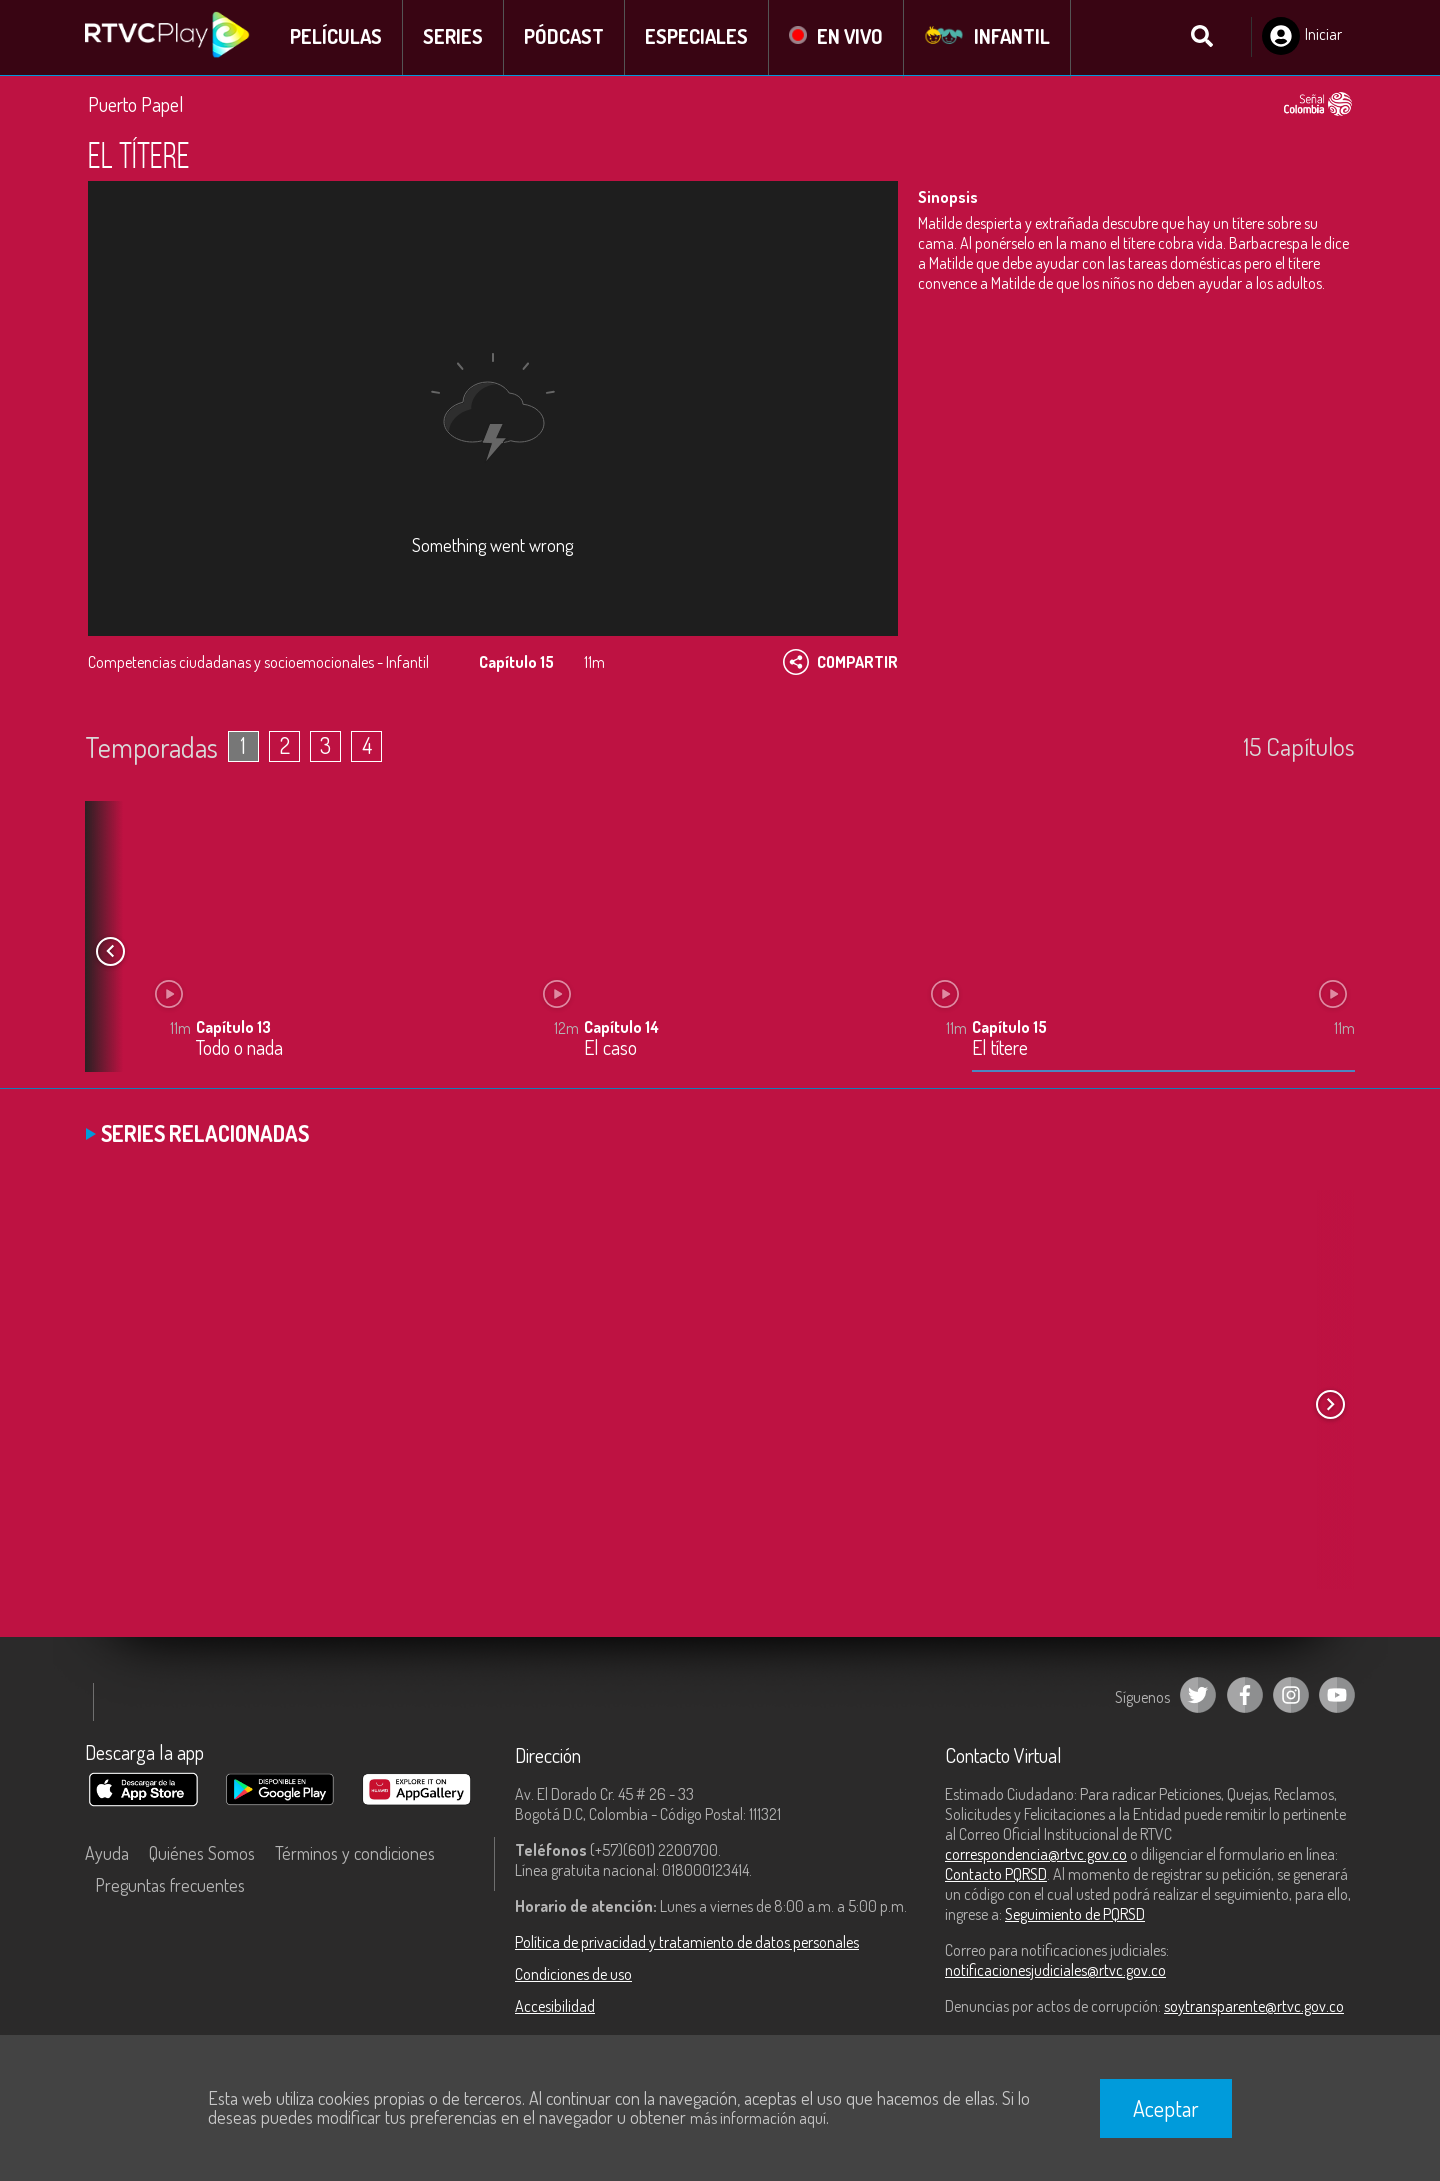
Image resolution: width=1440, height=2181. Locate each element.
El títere (1000, 1049)
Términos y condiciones (355, 1854)
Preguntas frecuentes (170, 1886)
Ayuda (107, 1854)
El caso (610, 1049)
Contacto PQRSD (996, 1875)
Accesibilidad (555, 2007)
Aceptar (1166, 2108)
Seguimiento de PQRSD (1075, 1915)
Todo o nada (239, 1049)
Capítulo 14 (621, 1028)
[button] (110, 953)
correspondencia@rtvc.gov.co (1036, 1855)
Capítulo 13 (233, 1028)
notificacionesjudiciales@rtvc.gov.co (1055, 1971)
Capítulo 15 (1009, 1028)
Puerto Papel (136, 105)
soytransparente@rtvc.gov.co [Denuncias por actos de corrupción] (1254, 2007)
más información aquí (758, 2118)
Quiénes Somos (202, 1854)
